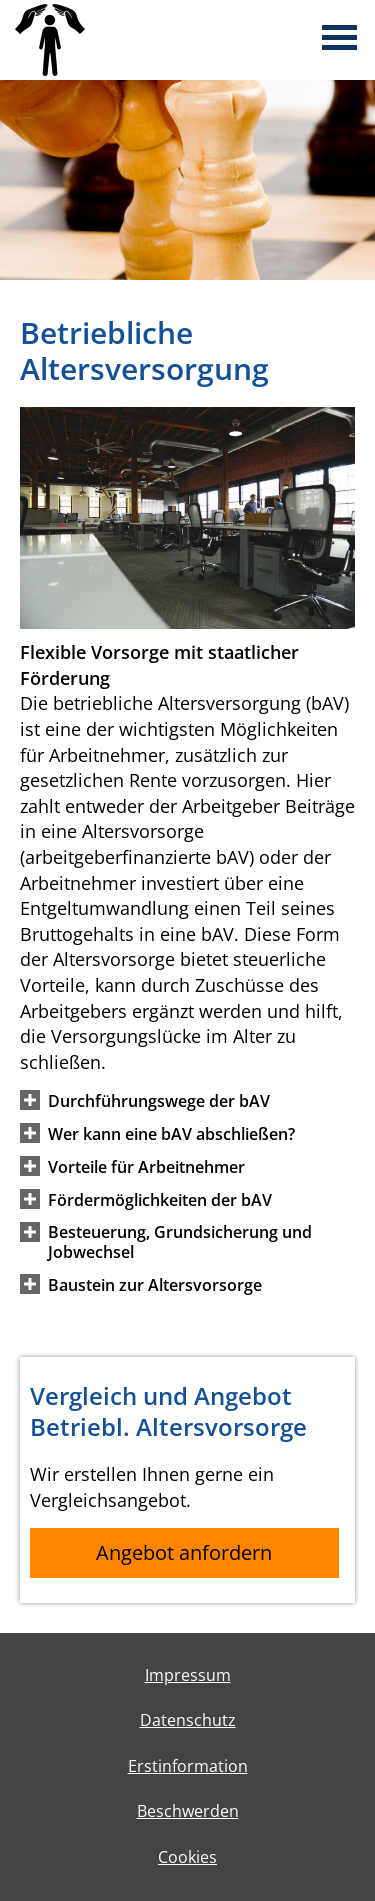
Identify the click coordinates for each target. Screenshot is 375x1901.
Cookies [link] (187, 1857)
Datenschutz (188, 1720)
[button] (159, 1100)
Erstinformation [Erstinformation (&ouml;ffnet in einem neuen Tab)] (188, 1766)
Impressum (188, 1675)
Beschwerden (188, 1811)
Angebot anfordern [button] (184, 1552)
